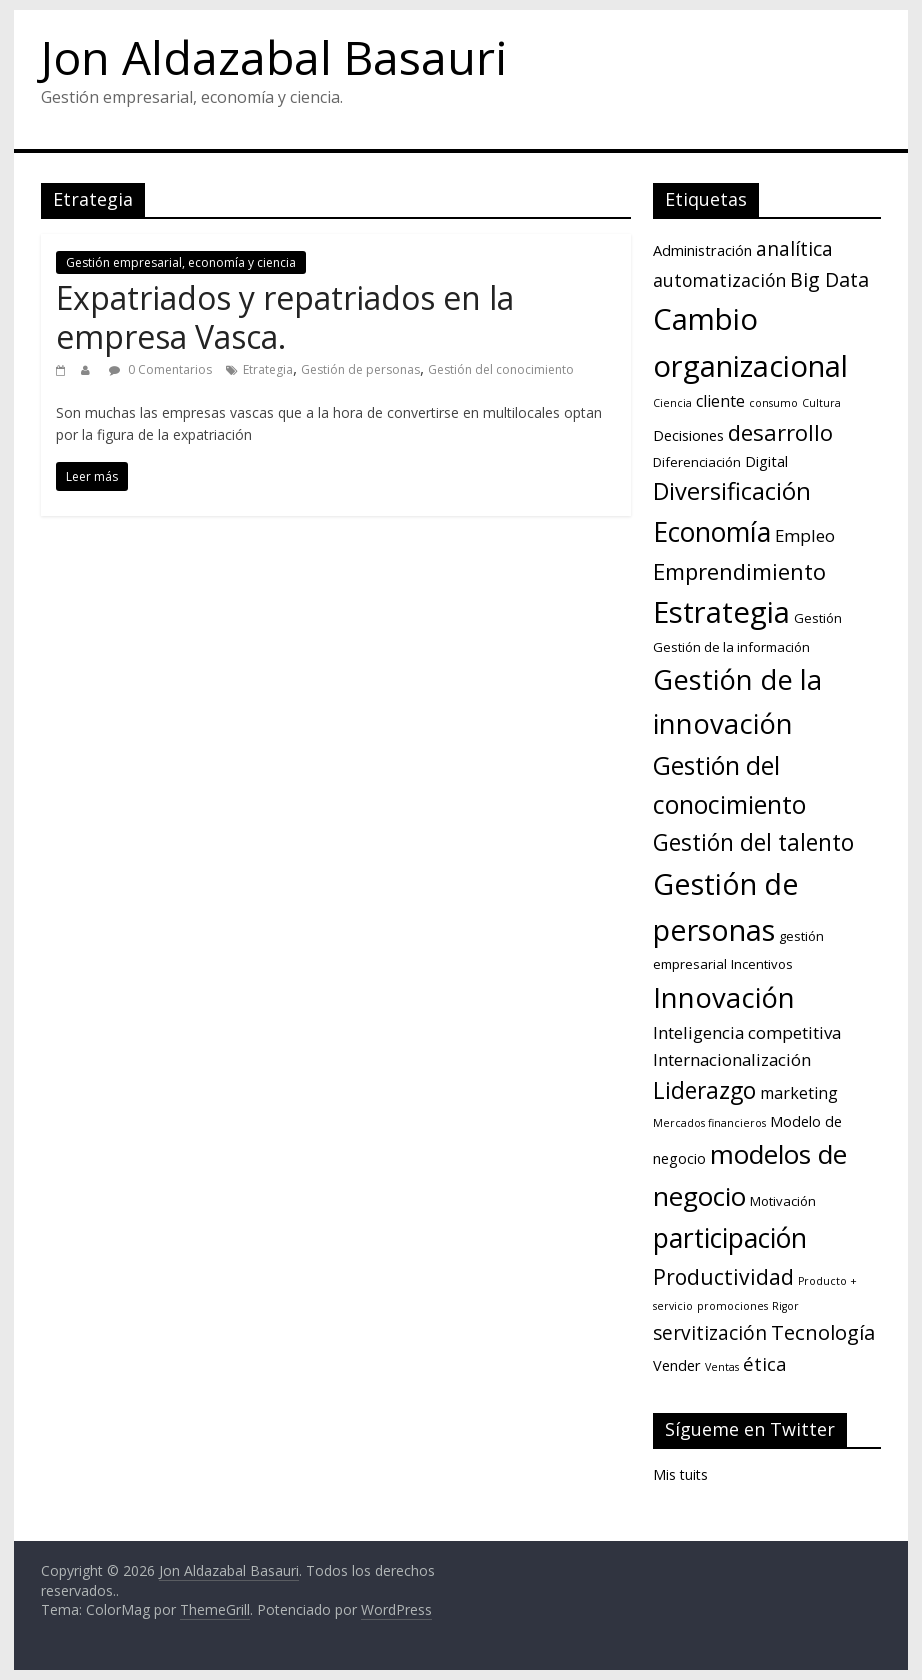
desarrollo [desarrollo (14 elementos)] (780, 432)
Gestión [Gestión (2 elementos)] (818, 618)
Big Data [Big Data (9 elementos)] (829, 279)
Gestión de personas (360, 369)
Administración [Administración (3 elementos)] (702, 250)
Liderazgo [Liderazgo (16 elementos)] (704, 1090)
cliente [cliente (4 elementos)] (720, 401)
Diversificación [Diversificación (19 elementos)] (732, 491)
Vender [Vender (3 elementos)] (677, 1365)
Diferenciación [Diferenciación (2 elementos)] (697, 462)
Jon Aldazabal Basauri (274, 57)
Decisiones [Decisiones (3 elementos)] (688, 435)
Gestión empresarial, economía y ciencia (181, 262)
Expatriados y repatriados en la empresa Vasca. (285, 316)
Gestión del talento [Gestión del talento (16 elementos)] (753, 842)
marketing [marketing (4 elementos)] (799, 1093)
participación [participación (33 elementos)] (730, 1238)
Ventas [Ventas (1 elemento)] (722, 1367)
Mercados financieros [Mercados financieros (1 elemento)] (709, 1123)
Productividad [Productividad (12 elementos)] (723, 1276)
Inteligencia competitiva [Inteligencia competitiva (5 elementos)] (747, 1032)
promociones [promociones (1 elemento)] (732, 1306)
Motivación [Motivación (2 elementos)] (783, 1201)
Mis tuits (680, 1474)
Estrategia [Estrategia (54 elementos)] (721, 612)
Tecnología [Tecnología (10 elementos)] (823, 1332)
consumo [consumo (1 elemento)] (773, 403)
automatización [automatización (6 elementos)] (719, 280)
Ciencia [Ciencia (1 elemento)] (672, 403)
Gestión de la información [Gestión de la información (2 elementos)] (731, 647)
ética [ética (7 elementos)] (765, 1363)
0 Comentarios (160, 369)
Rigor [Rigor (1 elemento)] (785, 1306)
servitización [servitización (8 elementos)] (710, 1333)
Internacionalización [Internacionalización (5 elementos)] (732, 1059)
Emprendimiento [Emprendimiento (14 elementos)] (739, 571)
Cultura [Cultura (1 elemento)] (821, 403)
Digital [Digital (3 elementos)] (766, 461)
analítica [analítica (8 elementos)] (794, 249)
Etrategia (268, 369)
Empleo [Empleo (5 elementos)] (805, 535)
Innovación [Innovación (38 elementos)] (724, 997)
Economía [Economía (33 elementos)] (712, 532)
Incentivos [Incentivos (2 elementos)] (762, 964)
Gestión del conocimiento (501, 369)
